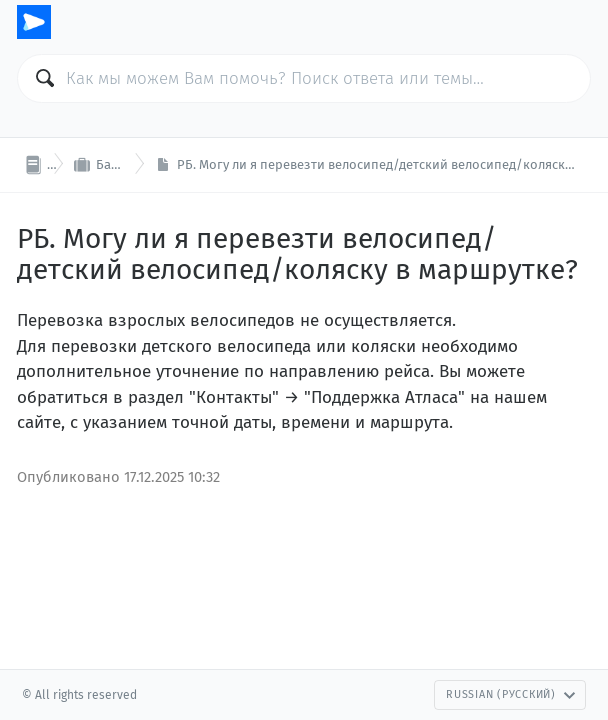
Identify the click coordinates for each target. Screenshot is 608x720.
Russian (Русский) (511, 694)
